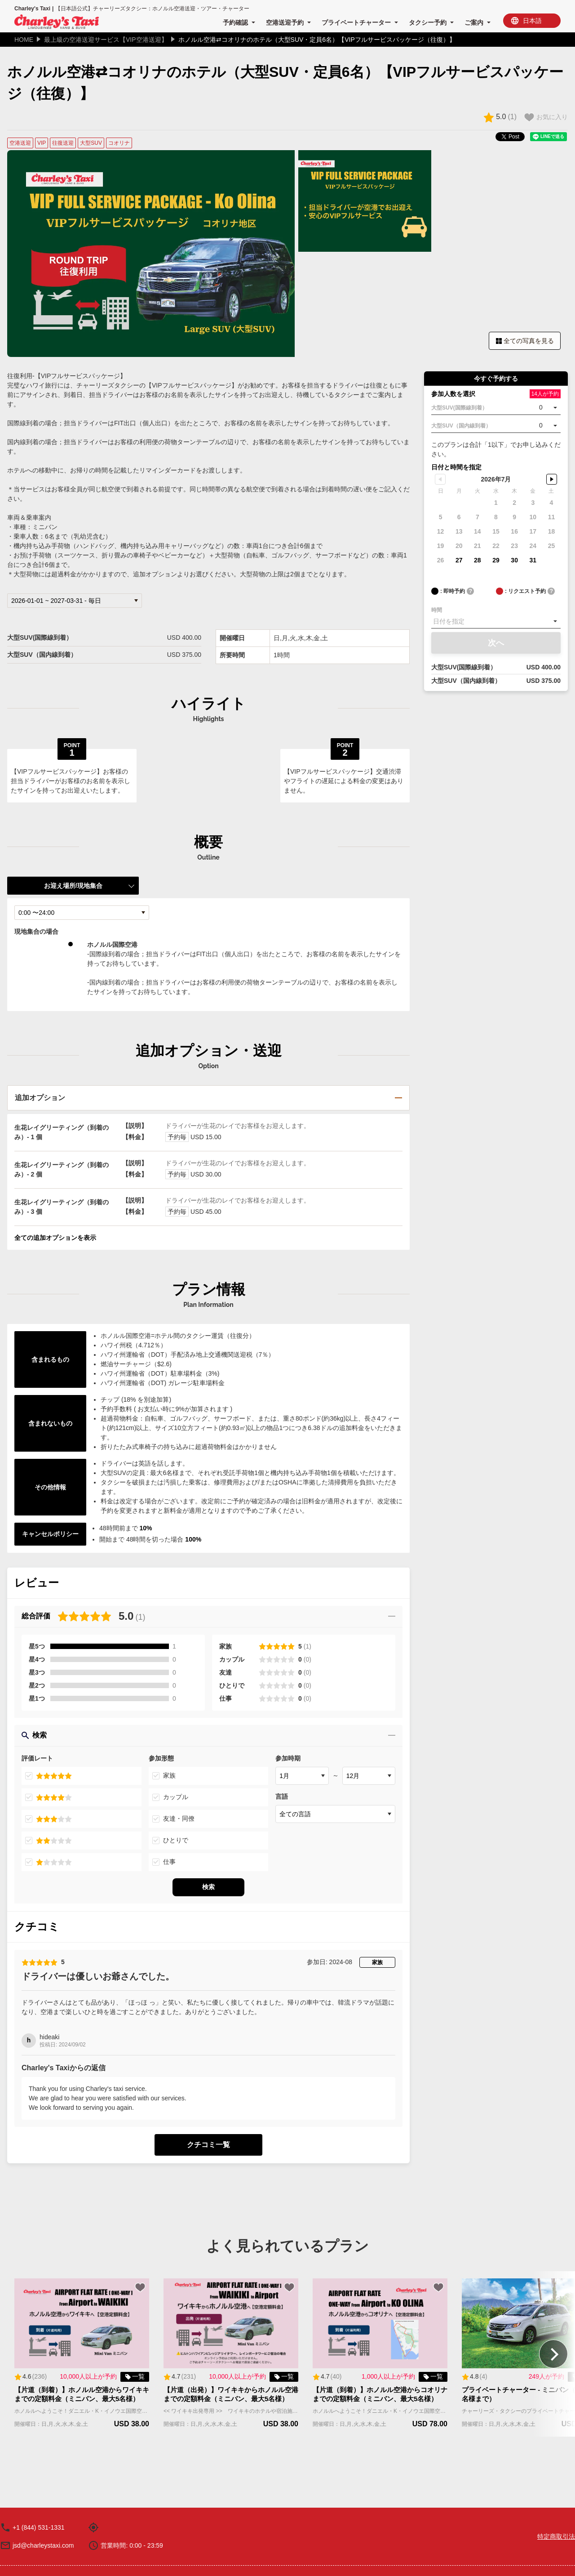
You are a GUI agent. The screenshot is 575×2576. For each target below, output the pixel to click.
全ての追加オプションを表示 (55, 1237)
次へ (496, 642)
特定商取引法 (556, 2536)
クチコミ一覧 (208, 2144)
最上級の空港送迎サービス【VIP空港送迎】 (106, 39)
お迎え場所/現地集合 (73, 885)
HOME (23, 39)
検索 (208, 1735)
